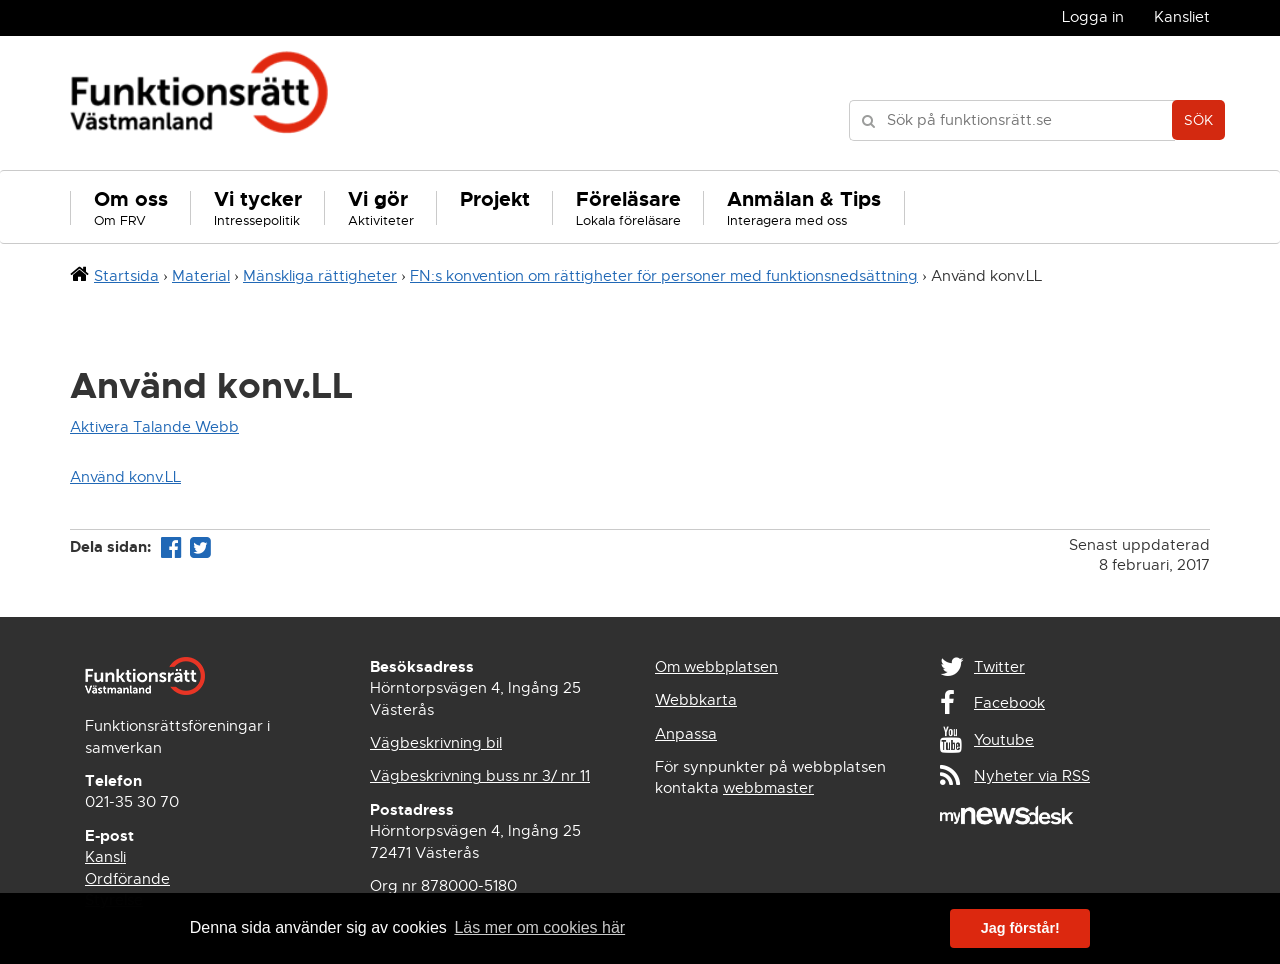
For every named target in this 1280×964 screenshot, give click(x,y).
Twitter (999, 667)
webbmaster (768, 788)
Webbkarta (696, 700)
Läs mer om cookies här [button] (539, 927)
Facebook (1009, 703)
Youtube (1004, 740)
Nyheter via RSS (1032, 776)
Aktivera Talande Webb (154, 427)
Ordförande (127, 879)
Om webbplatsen (716, 667)
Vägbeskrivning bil (436, 743)
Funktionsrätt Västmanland (199, 103)
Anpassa (686, 734)
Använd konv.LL (125, 477)
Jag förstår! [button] (1020, 928)
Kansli (105, 857)
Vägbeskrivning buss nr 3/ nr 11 (480, 776)
